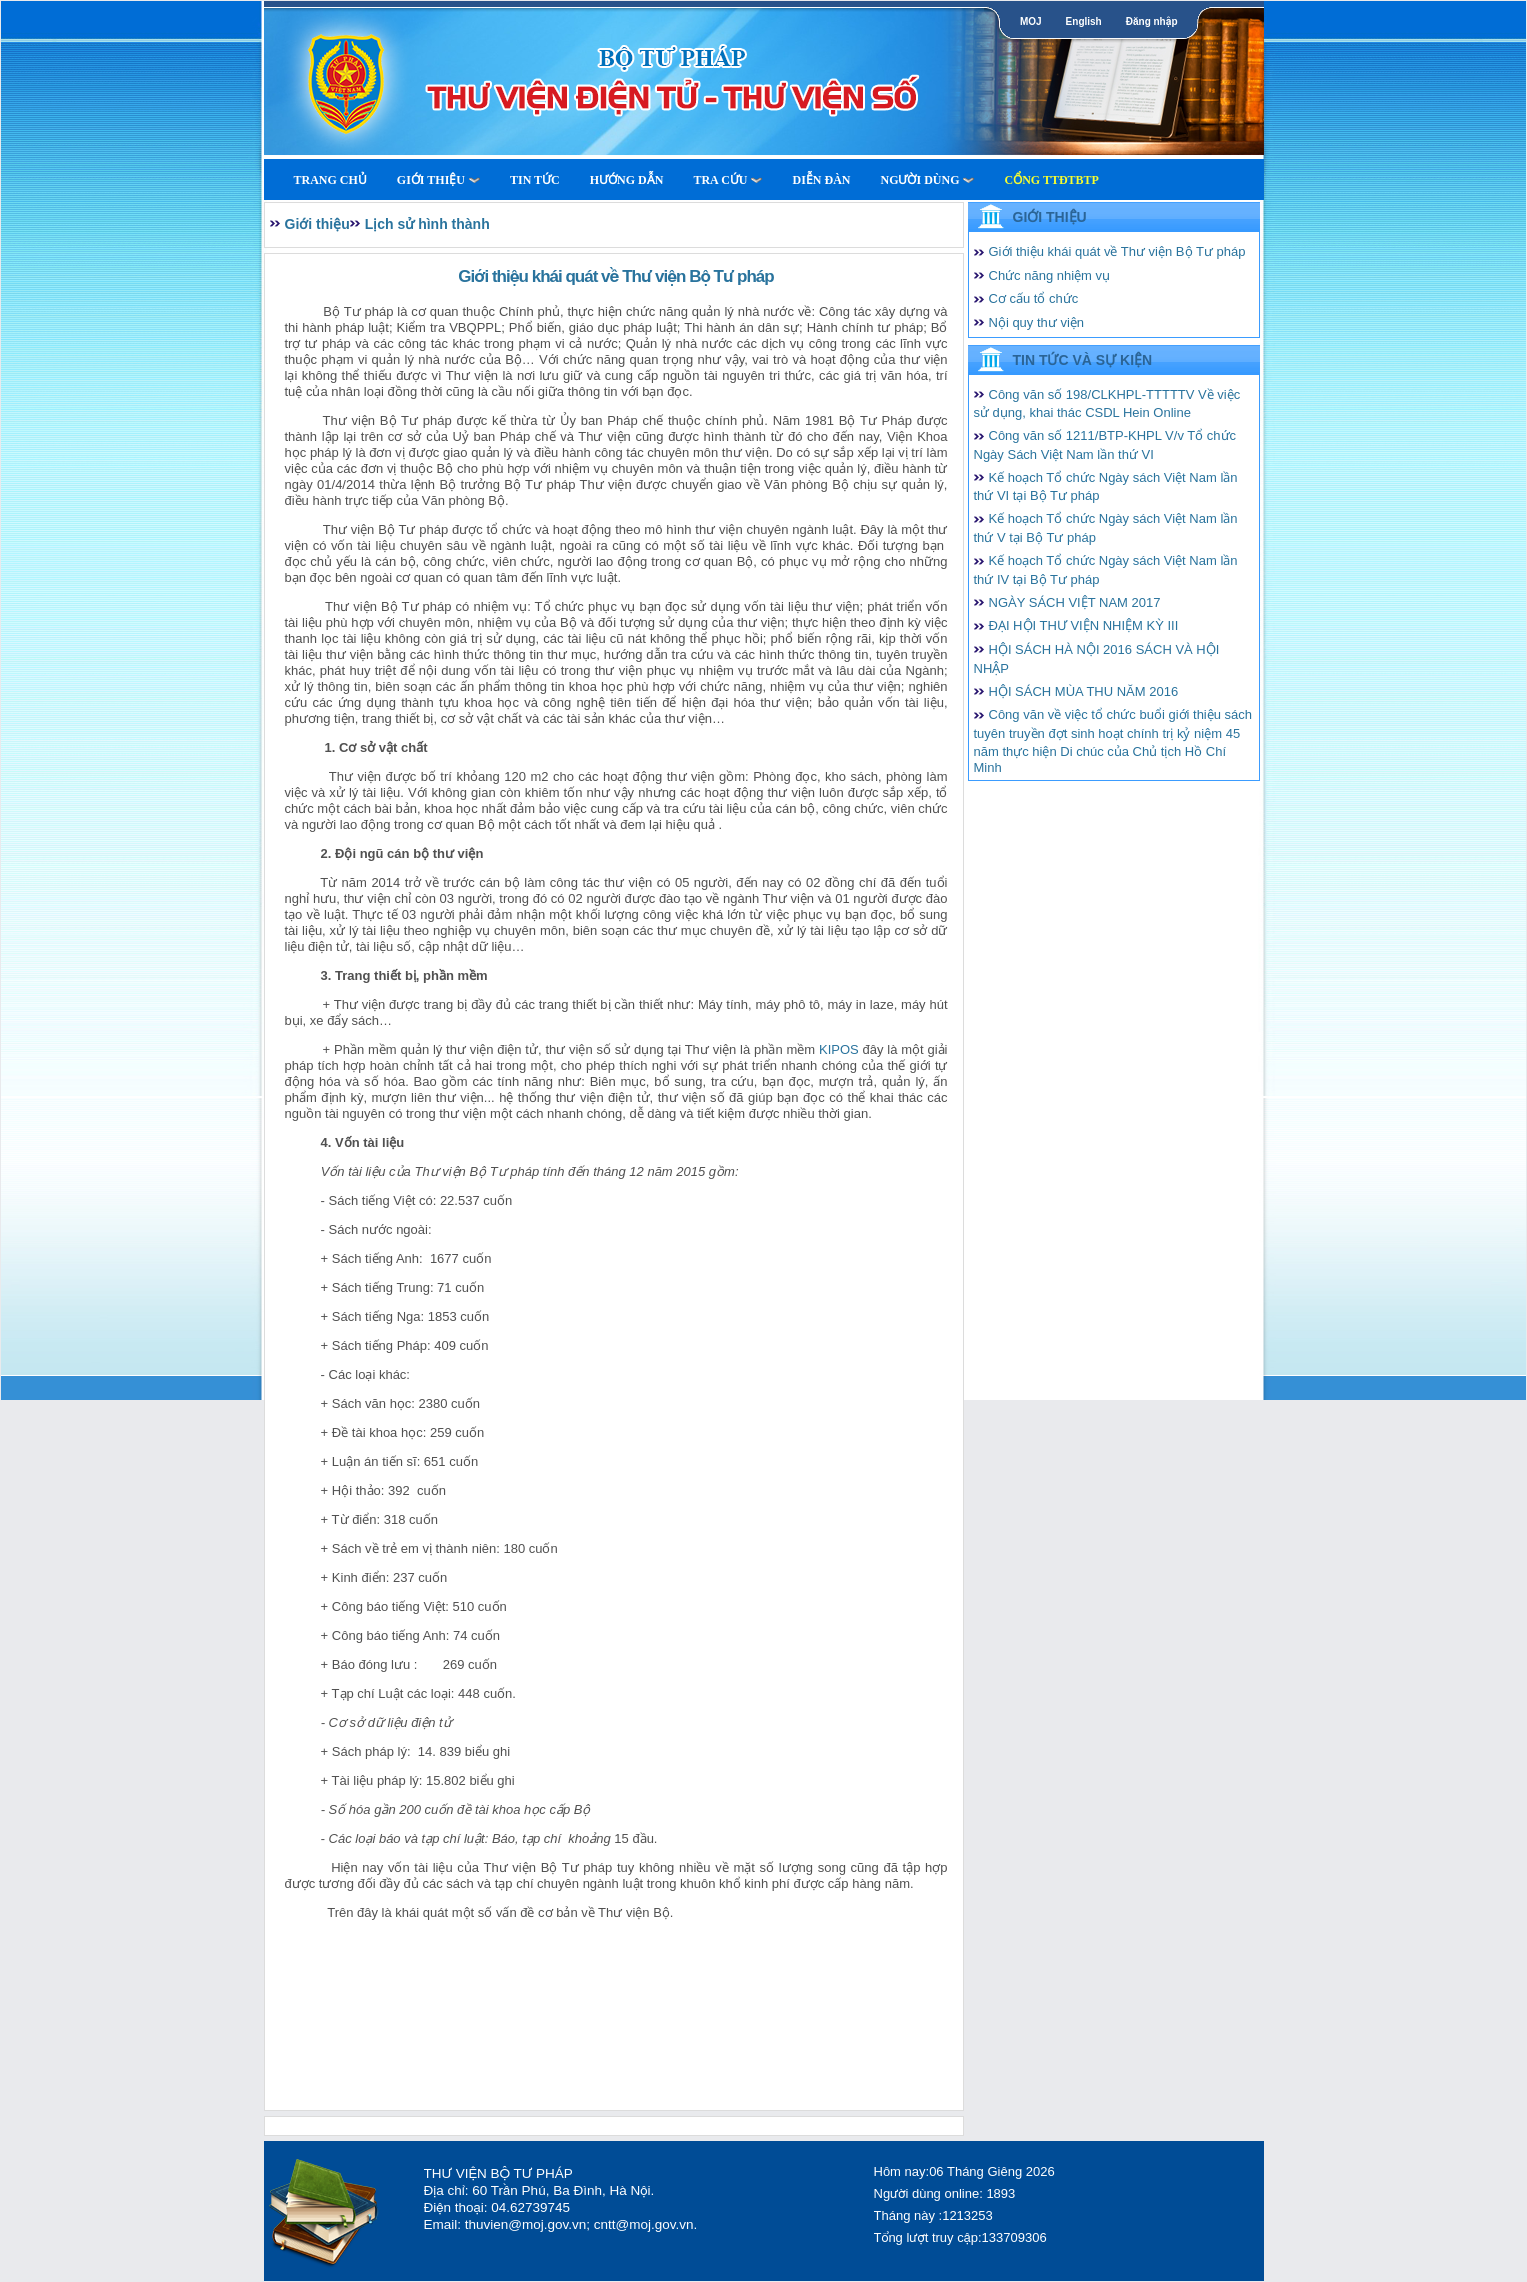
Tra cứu (727, 180)
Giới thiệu (438, 180)
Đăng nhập (1152, 21)
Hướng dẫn (627, 180)
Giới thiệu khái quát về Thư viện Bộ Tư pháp (1117, 251)
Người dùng (927, 180)
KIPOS (839, 1049)
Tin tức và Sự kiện (1083, 360)
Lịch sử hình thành (427, 224)
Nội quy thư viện (1037, 322)
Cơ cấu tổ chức (1034, 298)
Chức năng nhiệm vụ (1050, 275)
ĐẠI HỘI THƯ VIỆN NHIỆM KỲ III (1084, 625)
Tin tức (535, 180)
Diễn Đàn (821, 180)
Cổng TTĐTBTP (1051, 180)
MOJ (1031, 21)
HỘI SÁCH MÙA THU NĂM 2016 (1084, 691)
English (1084, 21)
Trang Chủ (330, 180)
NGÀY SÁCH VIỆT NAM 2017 (1075, 602)
